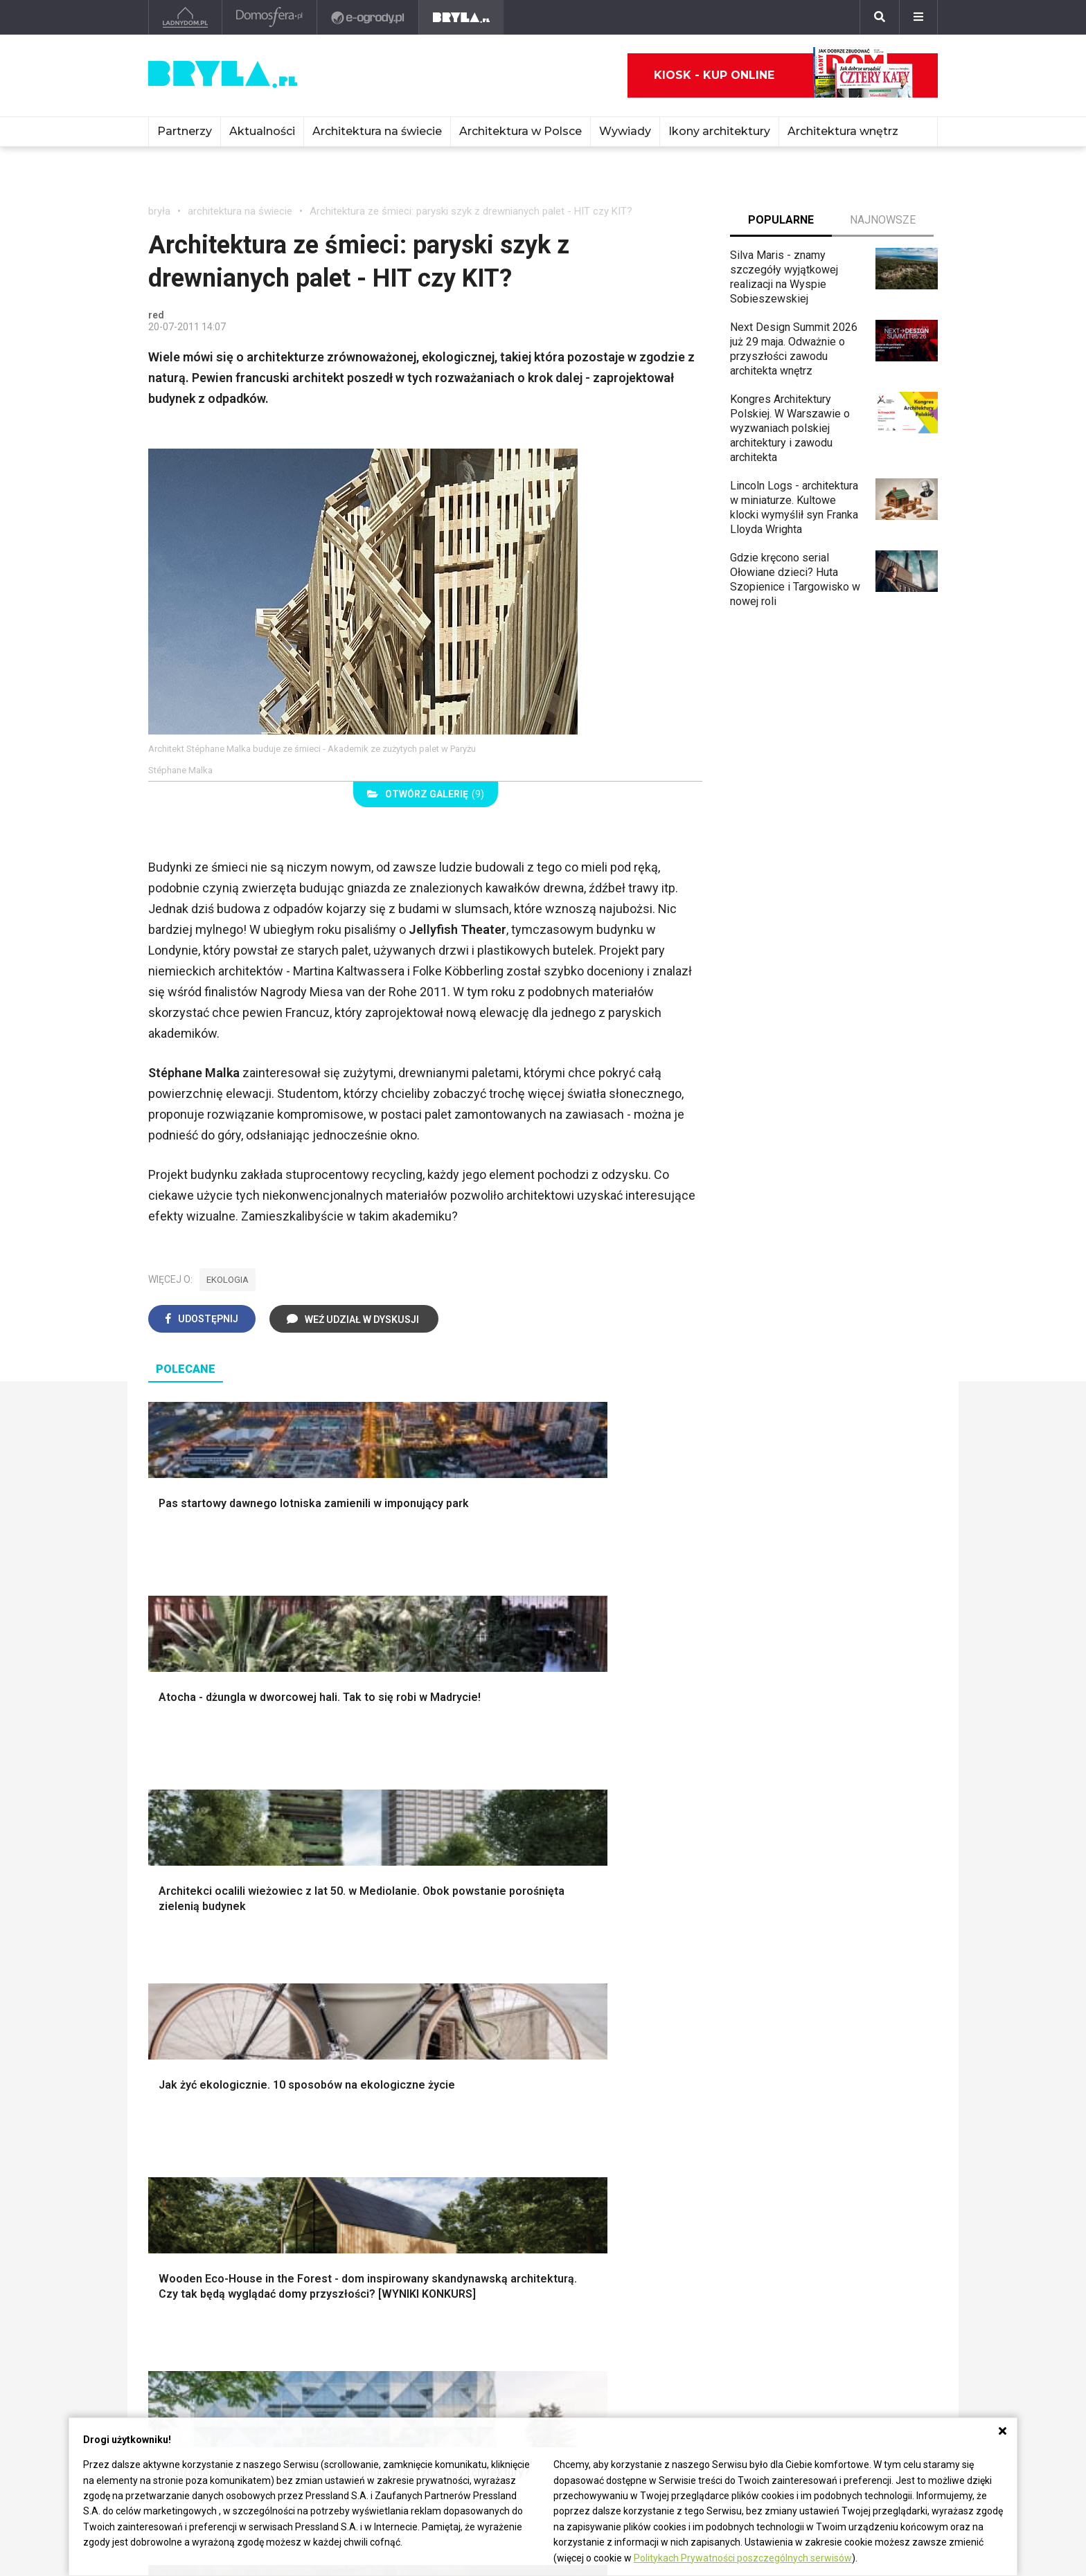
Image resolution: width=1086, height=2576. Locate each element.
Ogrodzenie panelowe (416, 1983)
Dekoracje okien (604, 1983)
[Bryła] (461, 17)
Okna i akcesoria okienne (423, 2029)
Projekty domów (402, 1951)
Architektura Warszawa (203, 2264)
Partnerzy (184, 131)
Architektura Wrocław (199, 2295)
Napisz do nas (831, 2307)
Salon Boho (390, 2156)
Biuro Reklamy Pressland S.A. (857, 2286)
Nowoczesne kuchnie (617, 2156)
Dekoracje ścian (603, 1951)
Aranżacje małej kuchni (619, 2141)
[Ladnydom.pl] (185, 17)
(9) (425, 794)
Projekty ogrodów (203, 1983)
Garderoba (590, 1998)
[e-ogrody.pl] (368, 17)
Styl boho (791, 1951)
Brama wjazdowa (404, 2044)
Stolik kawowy (803, 2156)
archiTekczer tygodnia (687, 2264)
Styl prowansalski (811, 2044)
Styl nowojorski (197, 2141)
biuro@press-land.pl (845, 2264)
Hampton (790, 1967)
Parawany (791, 2172)
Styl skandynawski (813, 1998)
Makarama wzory (606, 1967)
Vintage (178, 2125)
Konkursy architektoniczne (698, 2341)
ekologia (227, 1280)
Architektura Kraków (196, 2280)
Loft (778, 2029)
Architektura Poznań (197, 2310)
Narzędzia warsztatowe (420, 1967)
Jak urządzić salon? (411, 2110)
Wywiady (625, 131)
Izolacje (382, 1998)
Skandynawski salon (412, 2141)
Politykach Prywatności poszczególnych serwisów (743, 2558)
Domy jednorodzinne (360, 2264)
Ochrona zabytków (679, 2310)
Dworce (329, 2326)
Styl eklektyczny (200, 2110)
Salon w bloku (396, 2125)
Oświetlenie (594, 2029)
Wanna (581, 2014)
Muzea (489, 2280)
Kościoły (493, 2295)
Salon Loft (388, 2172)
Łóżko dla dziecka (812, 2110)
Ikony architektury (719, 131)
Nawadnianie (191, 1967)
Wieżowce (497, 2310)
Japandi (179, 2156)
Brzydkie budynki (189, 2341)
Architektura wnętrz (842, 131)
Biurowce (332, 2310)
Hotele (488, 2326)
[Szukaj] (879, 17)
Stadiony (331, 2295)
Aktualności (262, 131)
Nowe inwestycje (513, 2341)
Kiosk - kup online (783, 75)
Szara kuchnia (598, 2125)
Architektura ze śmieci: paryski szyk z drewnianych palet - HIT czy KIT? (471, 211)
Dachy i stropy (397, 2014)
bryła (159, 211)
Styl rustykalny (803, 2014)
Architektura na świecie (377, 131)
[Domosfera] (269, 17)
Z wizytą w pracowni (684, 2326)
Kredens (788, 2125)
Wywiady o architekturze (531, 2357)
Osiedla (329, 2280)
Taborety (789, 2188)
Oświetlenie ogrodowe (214, 1951)
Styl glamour (798, 1983)
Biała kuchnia (596, 2110)
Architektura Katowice (200, 2326)
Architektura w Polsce (520, 131)
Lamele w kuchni (605, 2172)
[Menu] (918, 17)
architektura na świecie (240, 211)
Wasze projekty (672, 2280)
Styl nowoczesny (201, 2172)
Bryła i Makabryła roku (687, 2295)
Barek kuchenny (806, 2141)
